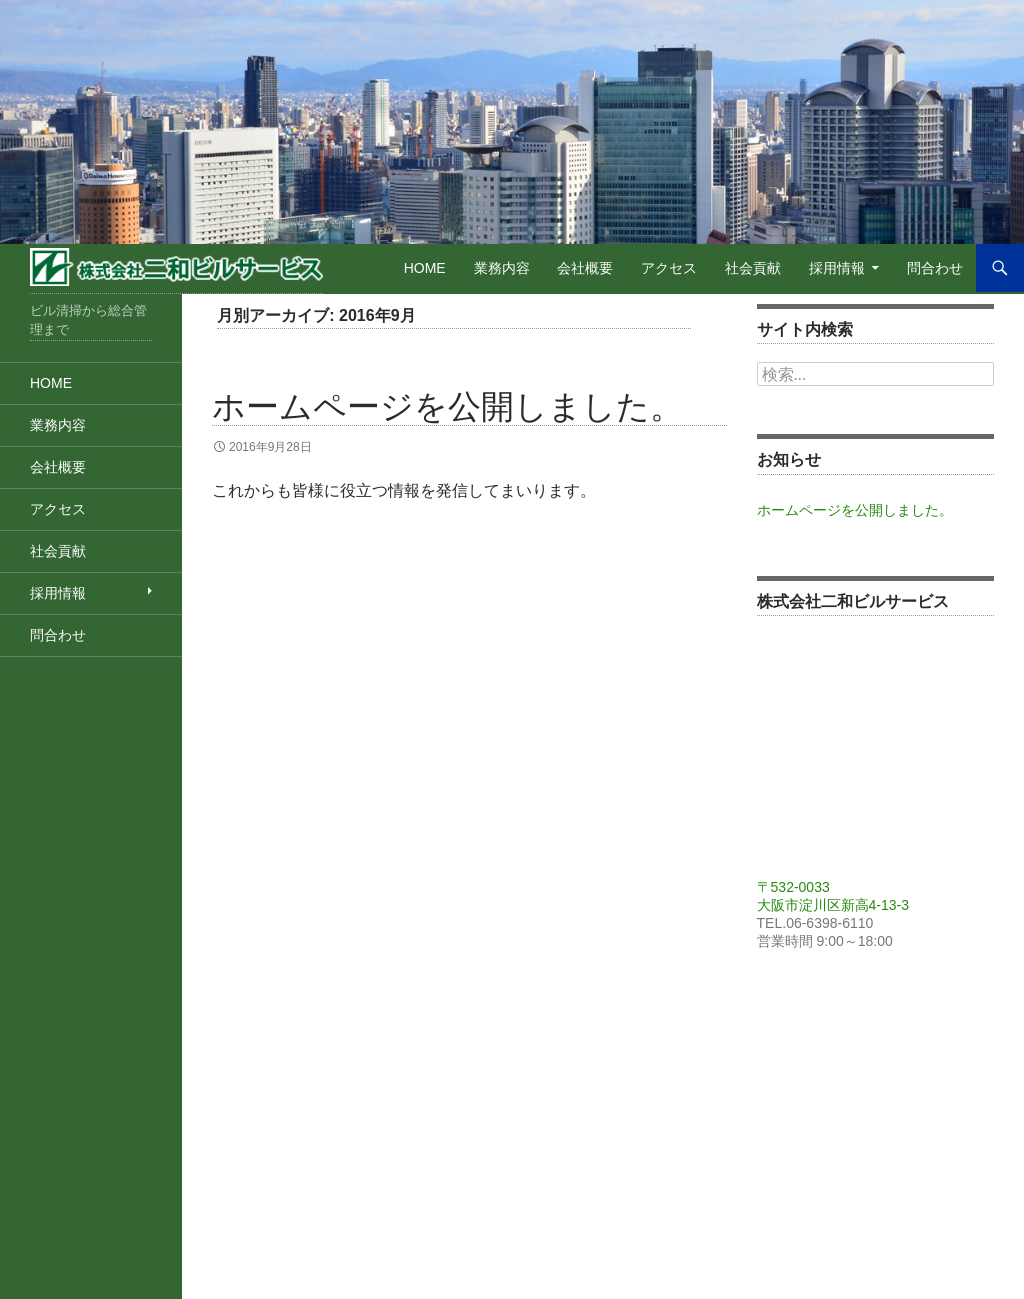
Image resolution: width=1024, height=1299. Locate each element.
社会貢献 (753, 268)
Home (425, 268)
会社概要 (585, 268)
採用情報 (837, 268)
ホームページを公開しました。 (447, 406)
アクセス (669, 268)
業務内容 (502, 268)
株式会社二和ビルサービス (176, 270)
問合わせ (935, 268)
